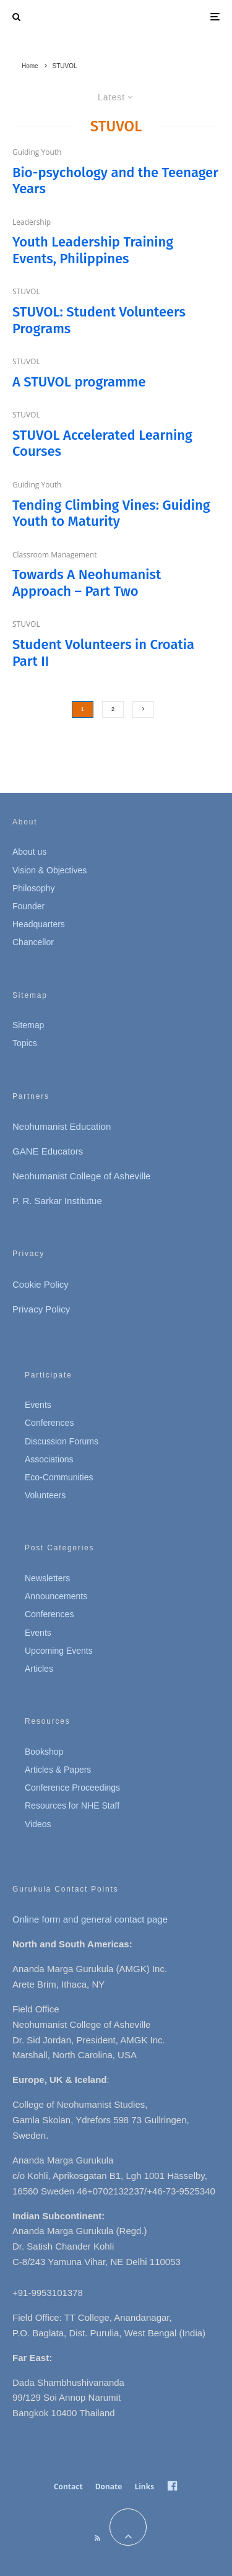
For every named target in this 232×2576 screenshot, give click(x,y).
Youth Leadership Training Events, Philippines (92, 250)
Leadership (31, 222)
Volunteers (45, 1495)
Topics (24, 1043)
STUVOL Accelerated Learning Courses (102, 443)
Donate (108, 2486)
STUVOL (26, 291)
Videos (38, 1824)
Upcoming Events (59, 1651)
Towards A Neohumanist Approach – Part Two (86, 583)
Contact (68, 2486)
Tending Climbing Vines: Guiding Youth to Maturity (111, 513)
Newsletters (47, 1578)
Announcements (56, 1596)
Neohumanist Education (61, 1126)
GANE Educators (47, 1151)
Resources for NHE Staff (72, 1805)
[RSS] (97, 2538)
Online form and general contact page (90, 1919)
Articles (39, 1669)
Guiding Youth (36, 152)
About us (29, 852)
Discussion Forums (61, 1441)
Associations (49, 1459)
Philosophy (33, 888)
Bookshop (44, 1752)
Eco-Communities (59, 1477)
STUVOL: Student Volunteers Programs (99, 320)
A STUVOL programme (79, 382)
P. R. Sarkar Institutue (57, 1200)
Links (144, 2486)
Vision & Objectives (49, 870)
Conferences (49, 1423)
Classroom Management (54, 554)
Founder (28, 906)
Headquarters (38, 924)
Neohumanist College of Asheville (81, 1176)
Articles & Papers (58, 1770)
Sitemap (28, 1025)
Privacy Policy (41, 1309)
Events (38, 1405)
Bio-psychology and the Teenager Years (115, 181)
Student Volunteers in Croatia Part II (103, 653)
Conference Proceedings (72, 1787)
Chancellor (33, 942)
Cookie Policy (40, 1284)
